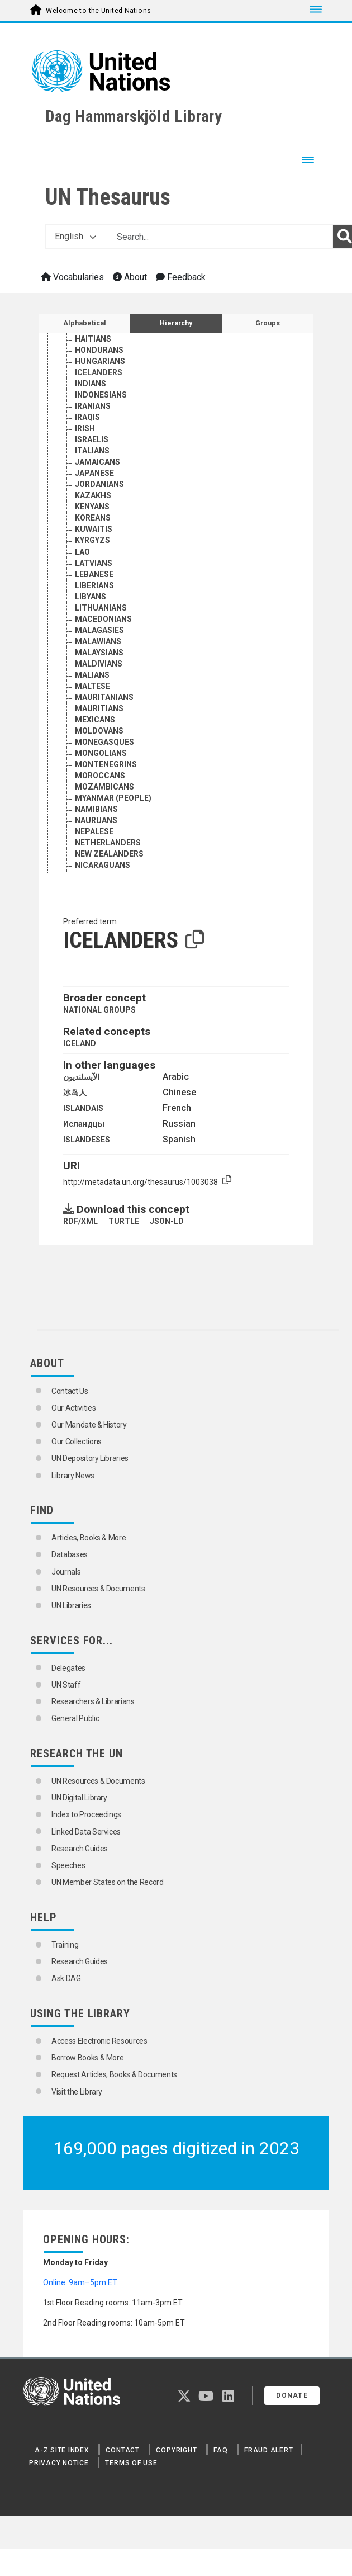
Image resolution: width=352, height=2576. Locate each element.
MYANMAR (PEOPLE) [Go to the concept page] (113, 829)
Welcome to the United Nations (98, 11)
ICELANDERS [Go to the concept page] (98, 403)
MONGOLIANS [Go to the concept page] (101, 784)
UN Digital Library (79, 1797)
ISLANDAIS (83, 1108)
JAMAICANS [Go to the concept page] (97, 493)
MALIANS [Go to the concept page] (92, 706)
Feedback (181, 277)
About (130, 277)
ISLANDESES (86, 1139)
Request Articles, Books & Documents (114, 2074)
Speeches (68, 1865)
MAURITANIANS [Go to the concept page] (104, 728)
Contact (122, 2450)
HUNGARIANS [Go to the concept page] (100, 392)
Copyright (176, 2450)
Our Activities (73, 1407)
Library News (72, 1475)
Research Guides (79, 1848)
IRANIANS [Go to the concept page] (93, 437)
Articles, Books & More (88, 1537)
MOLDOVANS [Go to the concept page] (99, 762)
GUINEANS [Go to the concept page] (94, 347)
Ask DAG (66, 1978)
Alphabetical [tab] (84, 323)
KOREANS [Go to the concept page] (93, 549)
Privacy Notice (59, 2463)
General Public (75, 1718)
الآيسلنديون (81, 1076)
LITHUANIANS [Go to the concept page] (101, 639)
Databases (69, 1554)
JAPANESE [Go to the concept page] (94, 504)
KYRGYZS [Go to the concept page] (92, 571)
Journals (65, 1571)
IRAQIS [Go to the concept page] (87, 448)
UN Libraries (71, 1605)
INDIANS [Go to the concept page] (90, 414)
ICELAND (79, 1043)
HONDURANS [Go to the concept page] (99, 381)
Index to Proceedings (86, 1814)
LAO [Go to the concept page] (82, 583)
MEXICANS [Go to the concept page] (95, 750)
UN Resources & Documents (98, 1588)
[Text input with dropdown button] (221, 236)
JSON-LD (167, 1221)
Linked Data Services (86, 1831)
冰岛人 (75, 1092)
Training (64, 1944)
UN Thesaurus (107, 197)
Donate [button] (292, 2395)
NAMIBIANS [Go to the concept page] (96, 840)
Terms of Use (131, 2463)
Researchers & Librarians (93, 1701)
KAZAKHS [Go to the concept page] (93, 526)
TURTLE (123, 1221)
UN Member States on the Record (107, 1882)
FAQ (220, 2450)
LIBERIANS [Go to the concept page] (94, 616)
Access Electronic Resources (99, 2040)
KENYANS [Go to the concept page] (92, 537)
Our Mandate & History (89, 1424)
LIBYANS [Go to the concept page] (90, 627)
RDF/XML (80, 1221)
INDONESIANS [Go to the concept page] (101, 426)
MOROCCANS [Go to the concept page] (100, 806)
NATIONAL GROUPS (99, 1009)
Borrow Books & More (87, 2057)
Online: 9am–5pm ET (80, 2282)
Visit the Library (76, 2091)
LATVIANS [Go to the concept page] (93, 594)
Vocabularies (72, 277)
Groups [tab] (267, 323)
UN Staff (65, 1684)
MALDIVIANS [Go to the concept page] (98, 695)
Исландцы (83, 1123)
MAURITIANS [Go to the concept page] (99, 739)
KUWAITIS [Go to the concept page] (93, 560)
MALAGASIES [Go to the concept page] (99, 661)
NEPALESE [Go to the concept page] (94, 862)
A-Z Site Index (62, 2450)
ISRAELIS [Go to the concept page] (91, 470)
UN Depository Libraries (90, 1458)
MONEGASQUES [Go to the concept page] (104, 773)
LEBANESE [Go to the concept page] (94, 605)
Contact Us (69, 1391)
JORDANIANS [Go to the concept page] (99, 515)
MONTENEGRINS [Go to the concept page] (106, 795)
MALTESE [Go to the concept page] (92, 717)
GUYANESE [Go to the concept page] (95, 359)
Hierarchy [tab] (176, 323)
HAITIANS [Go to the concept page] (93, 370)
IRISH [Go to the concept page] (85, 459)
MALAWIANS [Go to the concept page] (98, 672)
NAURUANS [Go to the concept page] (96, 851)
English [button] (75, 236)
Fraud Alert (268, 2450)
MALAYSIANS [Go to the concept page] (99, 683)
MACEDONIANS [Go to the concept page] (103, 650)
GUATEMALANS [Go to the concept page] (104, 336)
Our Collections (76, 1441)
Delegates (68, 1667)
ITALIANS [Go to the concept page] (92, 482)
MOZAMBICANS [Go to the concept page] (104, 818)
